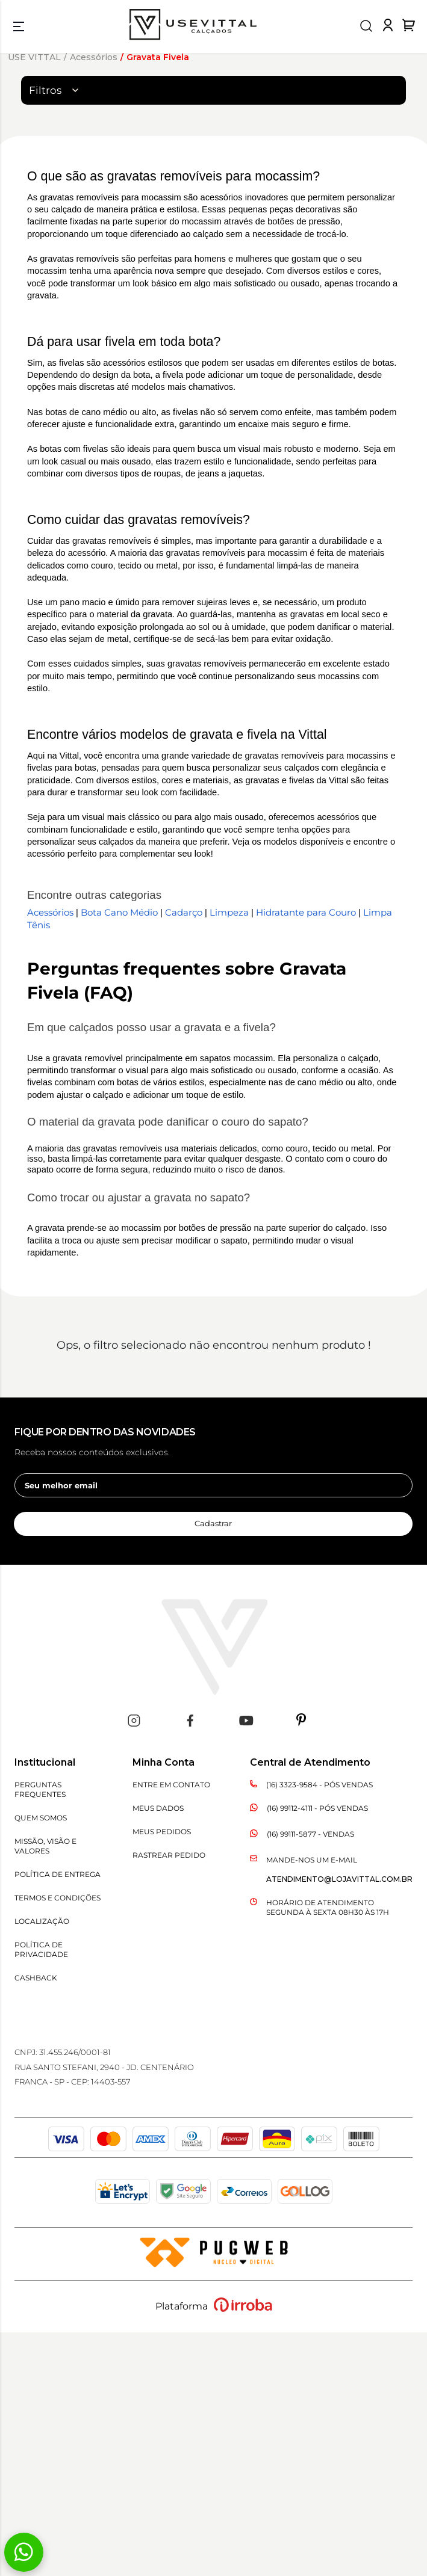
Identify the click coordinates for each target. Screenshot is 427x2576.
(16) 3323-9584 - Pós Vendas (319, 1784)
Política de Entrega (57, 1874)
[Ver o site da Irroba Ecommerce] (243, 2308)
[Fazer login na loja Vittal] (388, 28)
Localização (41, 1921)
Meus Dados (158, 1808)
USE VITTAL (34, 57)
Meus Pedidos (161, 1831)
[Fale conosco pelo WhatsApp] (23, 2552)
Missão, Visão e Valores (45, 1846)
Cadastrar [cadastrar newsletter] (213, 1523)
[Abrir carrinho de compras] (408, 25)
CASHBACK (35, 1977)
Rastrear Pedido (168, 1855)
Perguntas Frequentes (40, 1789)
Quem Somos (40, 1817)
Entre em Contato (171, 1784)
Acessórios (93, 57)
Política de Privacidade (41, 1949)
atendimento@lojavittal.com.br (339, 1879)
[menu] (18, 26)
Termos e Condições (57, 1897)
